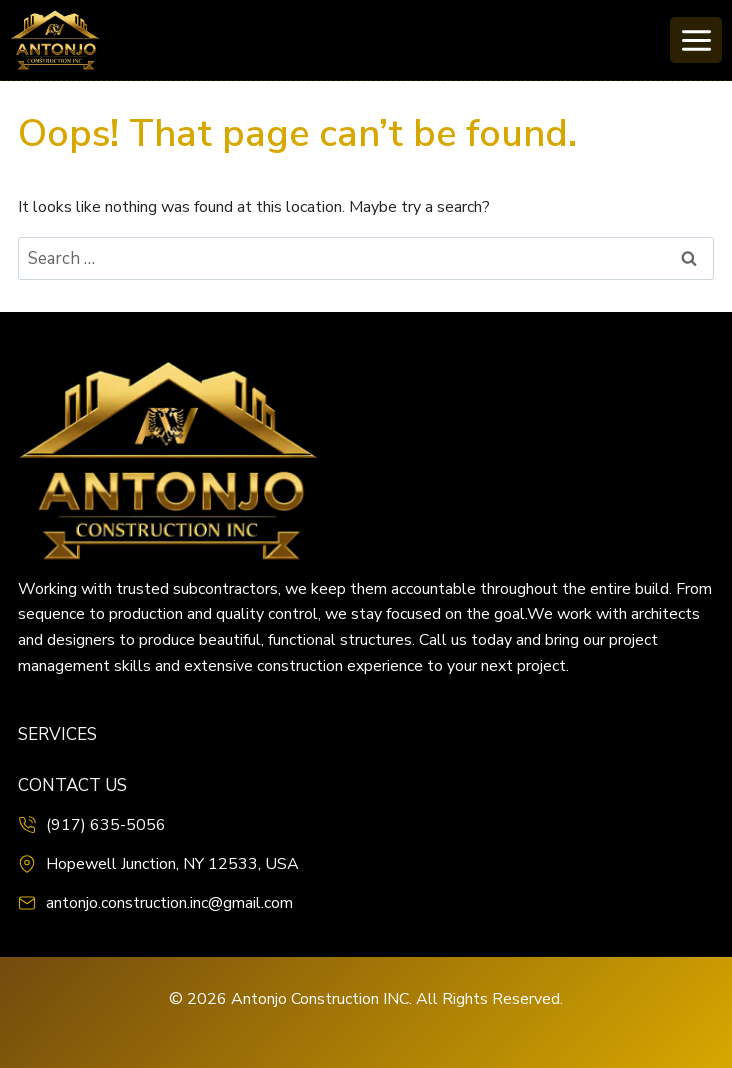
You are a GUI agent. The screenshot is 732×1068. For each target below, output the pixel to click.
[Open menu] (696, 40)
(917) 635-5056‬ (106, 825)
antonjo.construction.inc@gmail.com (169, 903)
